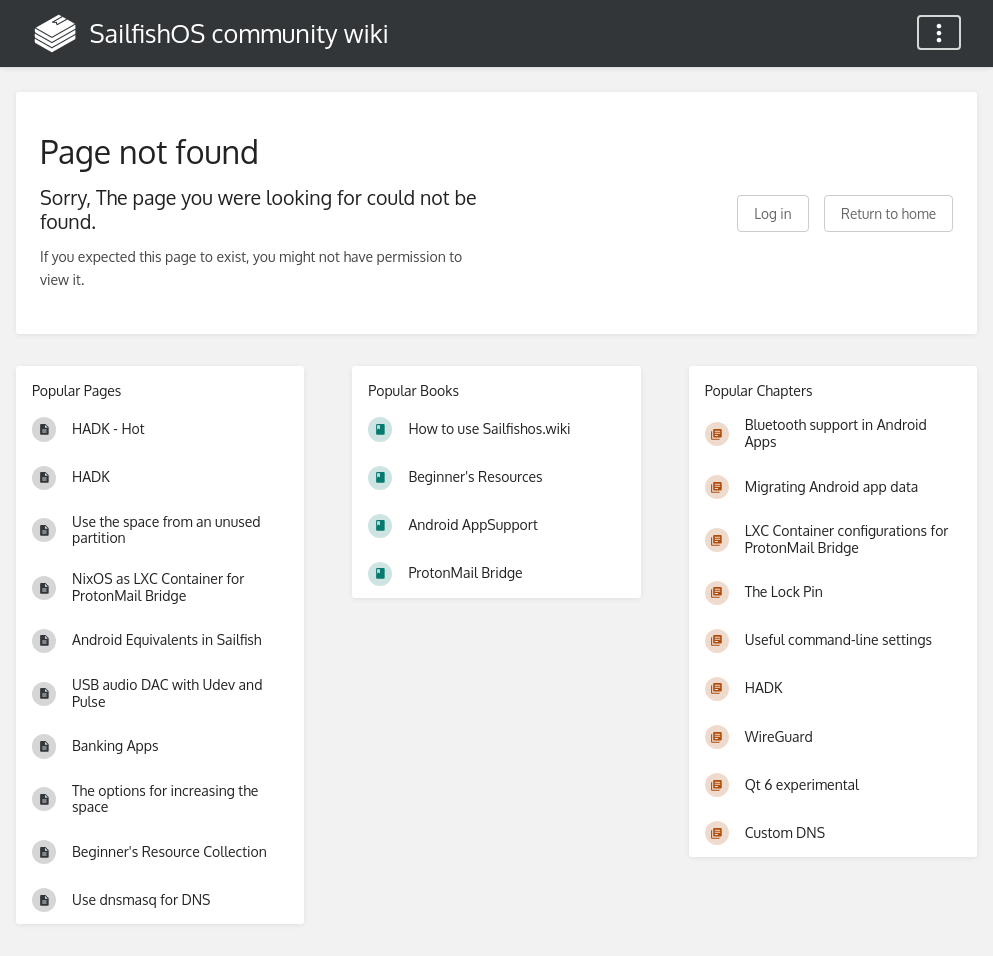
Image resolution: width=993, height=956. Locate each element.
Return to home (888, 213)
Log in (772, 213)
